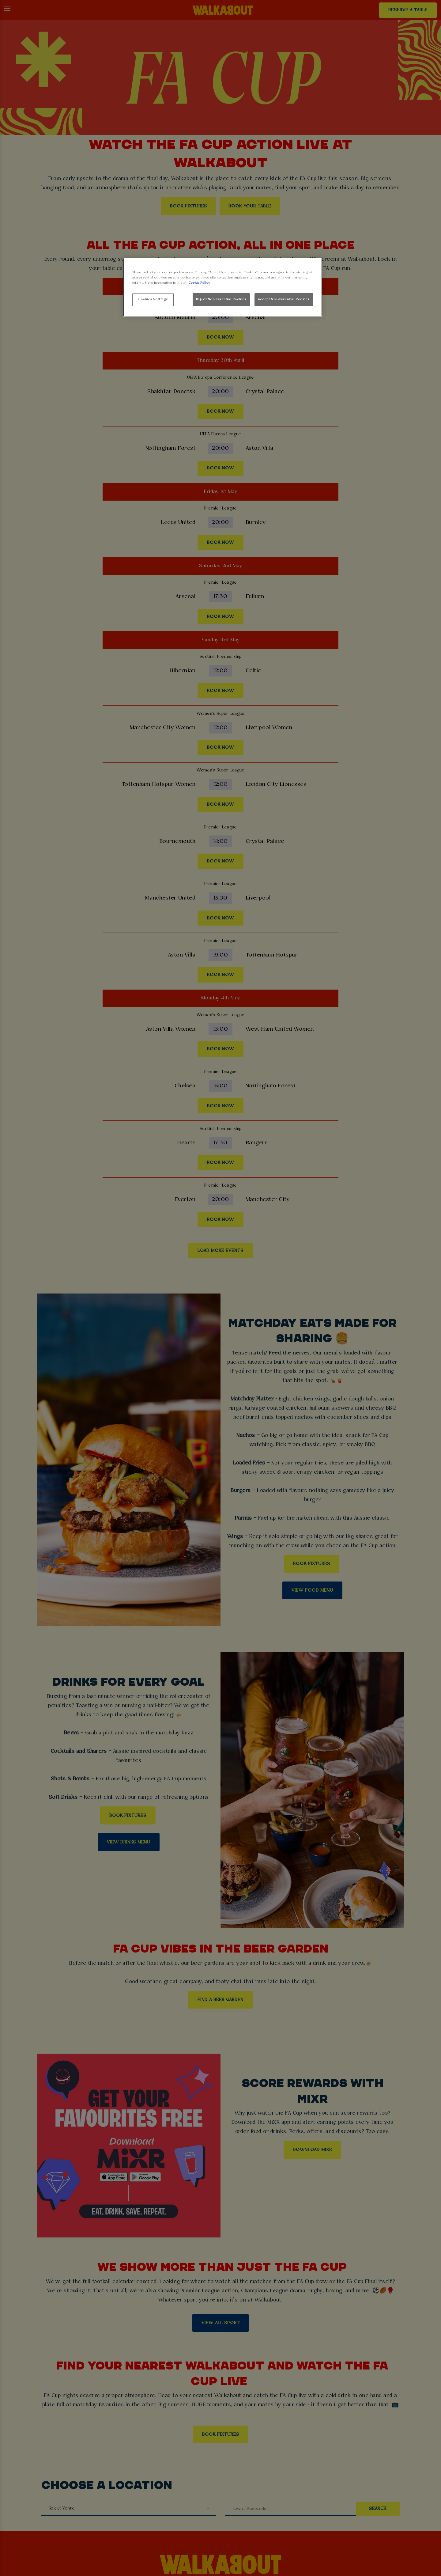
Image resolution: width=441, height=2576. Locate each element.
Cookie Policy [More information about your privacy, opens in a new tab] (199, 283)
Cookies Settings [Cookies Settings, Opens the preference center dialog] (153, 299)
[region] (222, 287)
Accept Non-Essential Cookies (284, 299)
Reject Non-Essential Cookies (221, 299)
